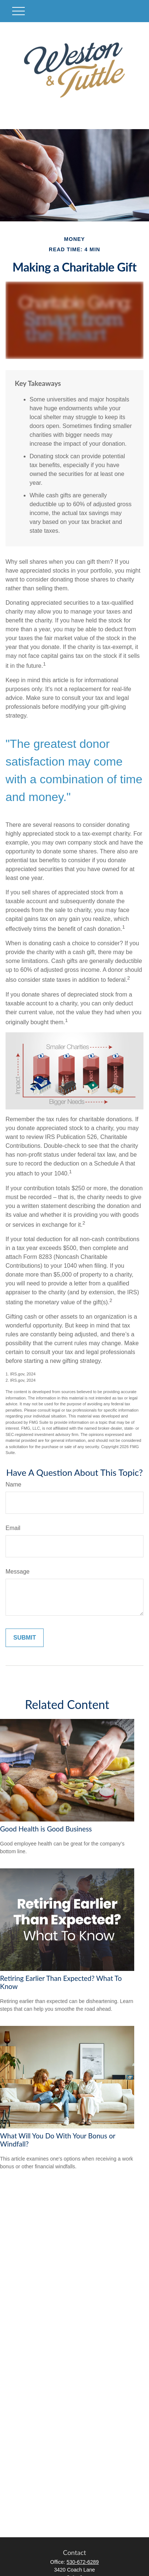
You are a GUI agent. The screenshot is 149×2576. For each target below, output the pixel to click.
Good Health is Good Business (46, 1829)
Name (13, 1484)
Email (13, 1528)
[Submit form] (25, 1638)
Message (18, 1571)
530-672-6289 (83, 2562)
